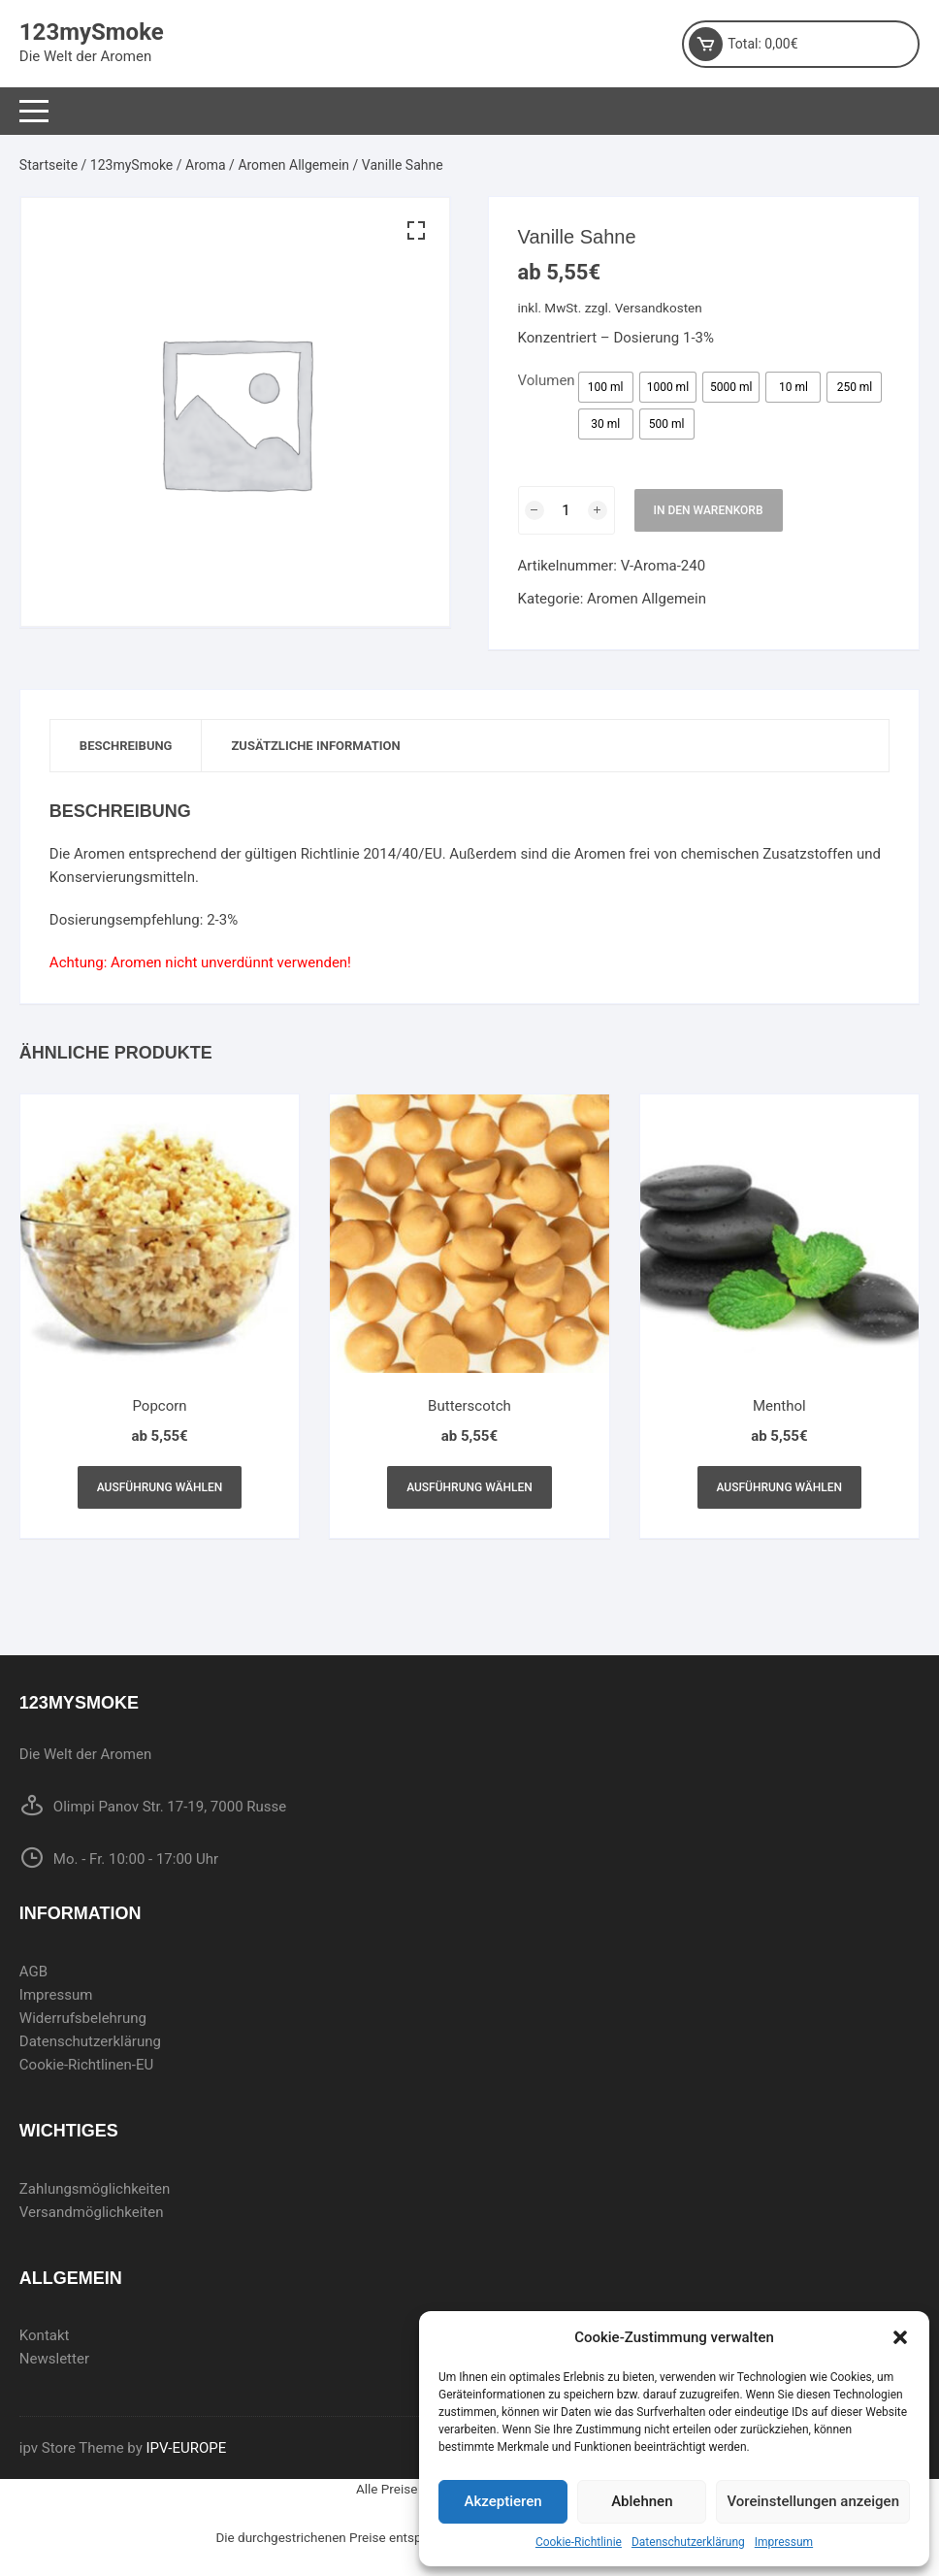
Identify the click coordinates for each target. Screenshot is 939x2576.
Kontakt (44, 2335)
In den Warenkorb (708, 510)
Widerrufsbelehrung (82, 2018)
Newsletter (54, 2358)
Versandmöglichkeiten (91, 2212)
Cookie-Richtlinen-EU (86, 2064)
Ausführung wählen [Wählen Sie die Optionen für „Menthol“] (780, 1487)
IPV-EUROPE (186, 2448)
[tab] (126, 745)
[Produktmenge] (566, 510)
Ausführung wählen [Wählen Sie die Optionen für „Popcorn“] (160, 1487)
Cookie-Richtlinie (578, 2542)
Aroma (205, 165)
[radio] (605, 387)
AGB (33, 1971)
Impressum (784, 2542)
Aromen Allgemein (293, 165)
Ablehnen (641, 2501)
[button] (900, 2337)
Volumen (546, 380)
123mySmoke (91, 32)
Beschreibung (126, 745)
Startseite (48, 165)
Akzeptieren (503, 2501)
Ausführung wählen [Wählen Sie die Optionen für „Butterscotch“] (469, 1487)
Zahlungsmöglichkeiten (95, 2189)
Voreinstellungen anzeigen (813, 2501)
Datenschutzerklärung (688, 2542)
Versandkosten (658, 307)
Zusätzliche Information (315, 745)
